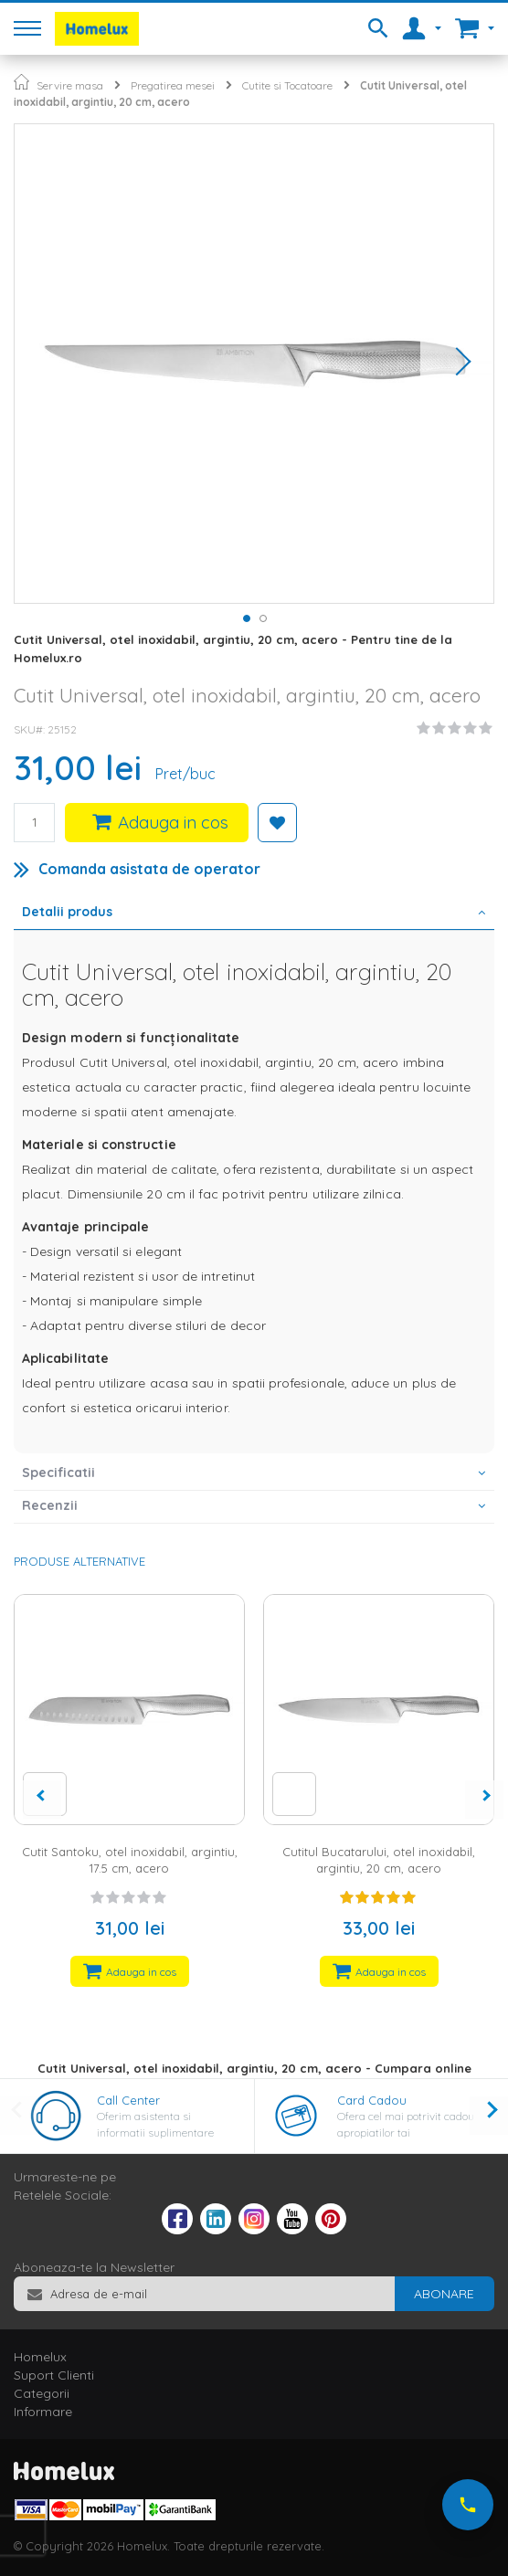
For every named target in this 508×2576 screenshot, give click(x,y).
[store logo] (97, 29)
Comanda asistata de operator (149, 869)
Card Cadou (372, 2100)
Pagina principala (21, 82)
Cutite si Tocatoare (287, 85)
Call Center (128, 2100)
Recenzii (50, 1505)
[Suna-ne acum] (467, 2504)
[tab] (254, 913)
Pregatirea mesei (173, 85)
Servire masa (70, 85)
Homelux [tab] (40, 2357)
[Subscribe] (444, 2293)
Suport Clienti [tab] (54, 2375)
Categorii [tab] (41, 2393)
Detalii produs (67, 911)
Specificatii (58, 1472)
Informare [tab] (43, 2411)
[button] (456, 363)
